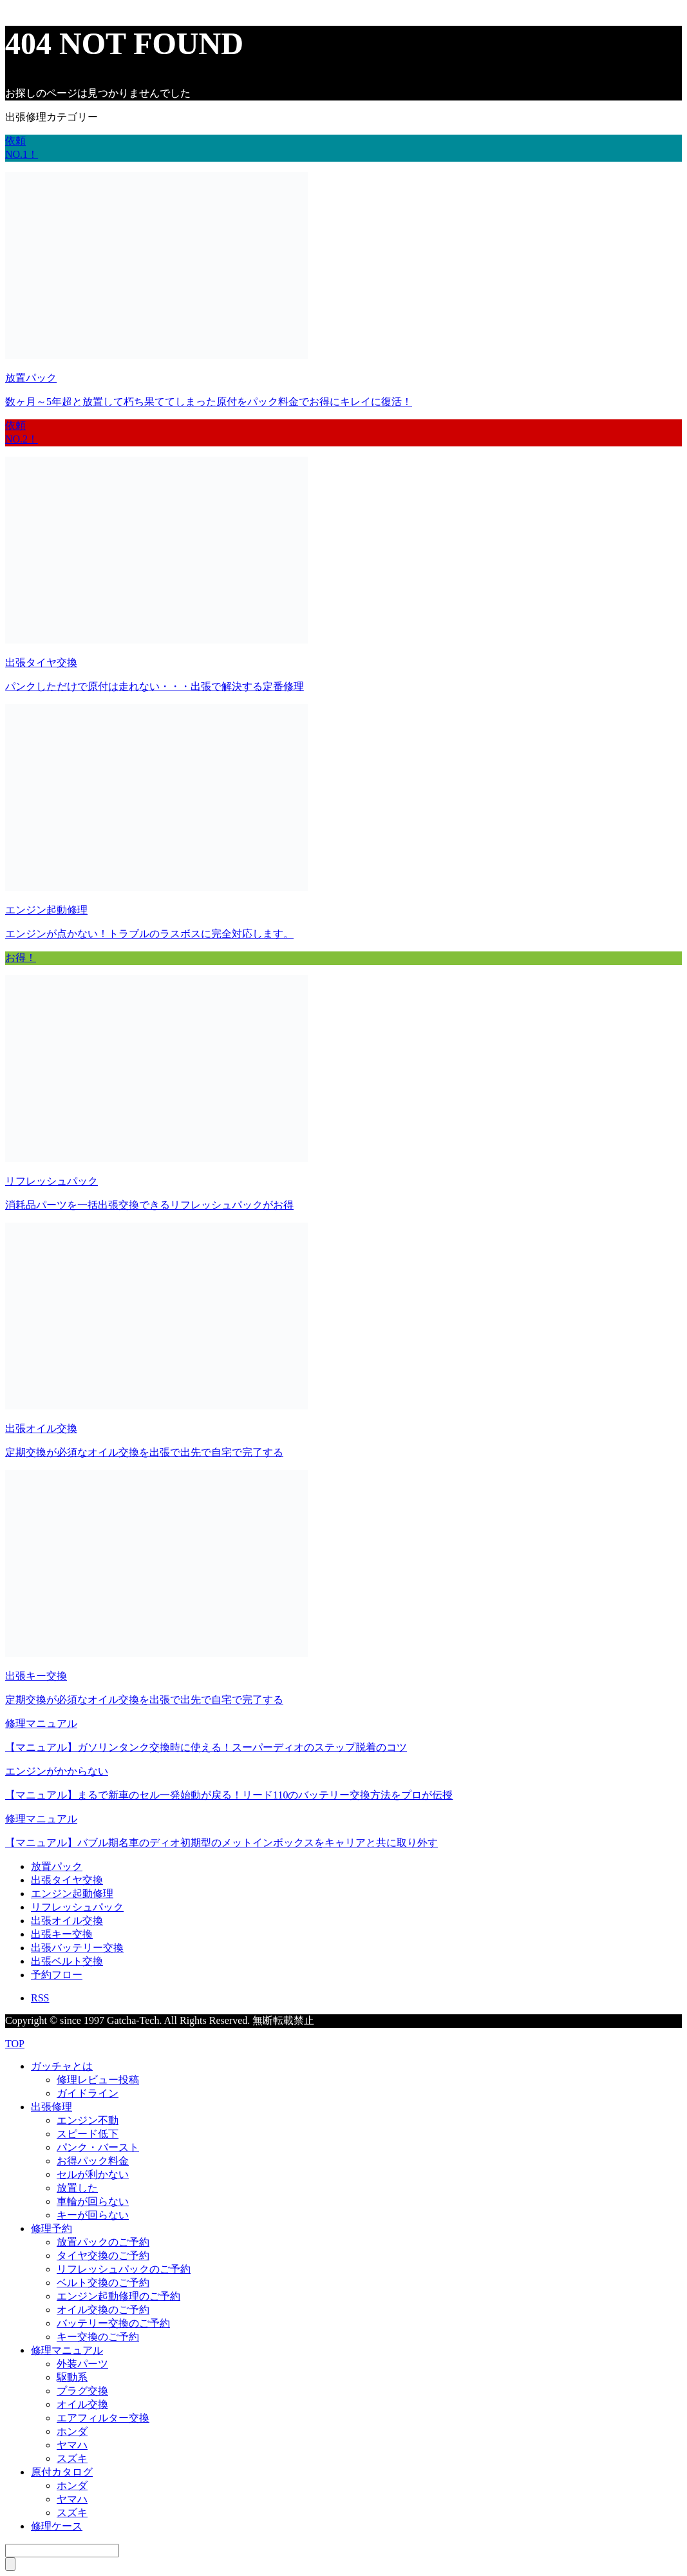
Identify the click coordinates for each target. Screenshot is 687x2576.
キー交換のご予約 (98, 2336)
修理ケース (56, 2526)
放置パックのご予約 (103, 2242)
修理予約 (51, 2228)
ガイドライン (87, 2093)
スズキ (72, 2458)
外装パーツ (82, 2363)
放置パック (56, 1866)
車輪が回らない (93, 2201)
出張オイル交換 (67, 1920)
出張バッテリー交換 (77, 1947)
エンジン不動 (87, 2120)
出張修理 (51, 2106)
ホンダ (72, 2431)
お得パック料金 (93, 2160)
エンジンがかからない (56, 1771)
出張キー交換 (62, 1934)
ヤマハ (72, 2444)
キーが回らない (93, 2214)
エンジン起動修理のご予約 (118, 2296)
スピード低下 (87, 2133)
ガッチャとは (62, 2066)
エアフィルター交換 (103, 2417)
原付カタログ (62, 2471)
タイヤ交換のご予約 (103, 2255)
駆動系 (72, 2377)
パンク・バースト (98, 2147)
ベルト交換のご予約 (103, 2282)
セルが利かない (93, 2174)
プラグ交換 (82, 2390)
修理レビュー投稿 (98, 2079)
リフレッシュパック (77, 1907)
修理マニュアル (41, 1723)
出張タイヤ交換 (67, 1880)
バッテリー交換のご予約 (113, 2323)
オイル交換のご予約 (103, 2309)
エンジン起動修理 (72, 1893)
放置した (77, 2187)
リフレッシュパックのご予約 (124, 2269)
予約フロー (56, 1974)
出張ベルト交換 (67, 1961)
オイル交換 (82, 2404)
